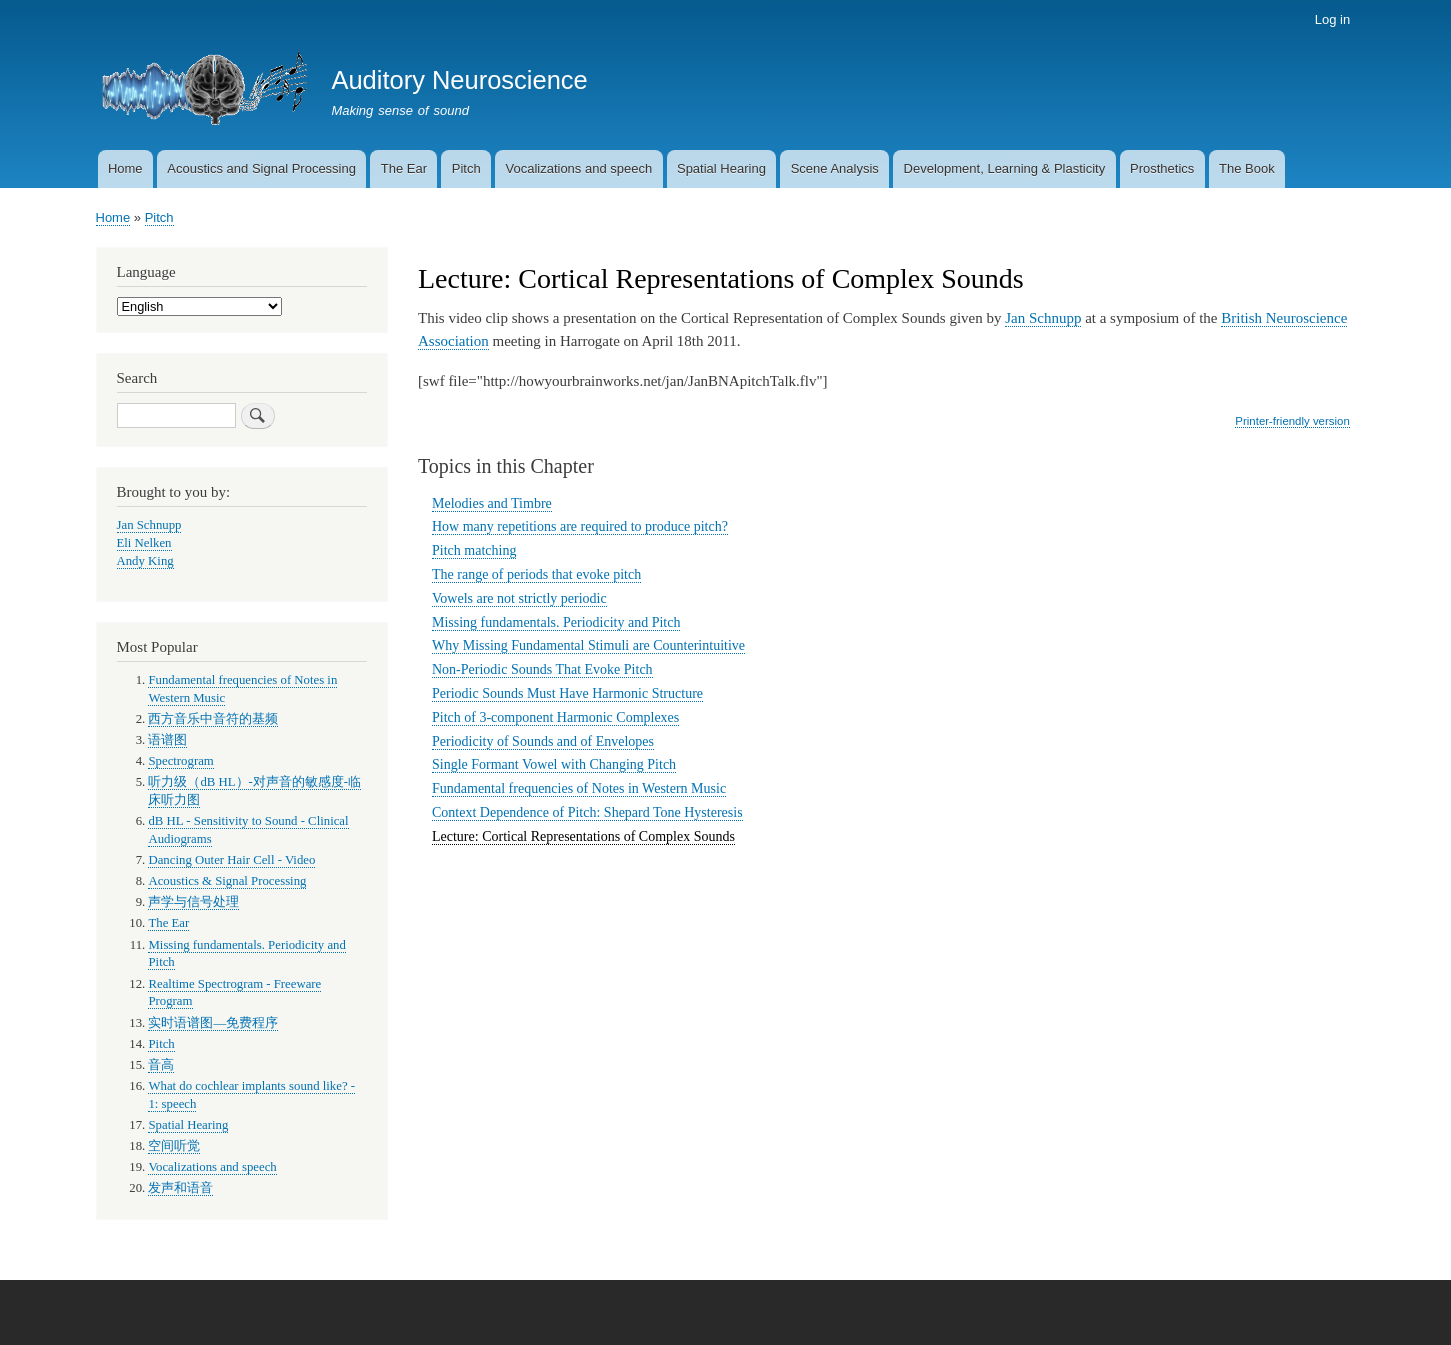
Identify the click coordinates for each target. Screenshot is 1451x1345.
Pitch (466, 168)
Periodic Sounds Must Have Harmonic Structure (567, 693)
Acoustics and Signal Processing (261, 168)
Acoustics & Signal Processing (227, 881)
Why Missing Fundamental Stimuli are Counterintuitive (588, 645)
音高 (161, 1065)
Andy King (145, 561)
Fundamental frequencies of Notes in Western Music (579, 788)
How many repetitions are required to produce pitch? (580, 526)
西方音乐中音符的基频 (213, 719)
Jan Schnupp (1043, 318)
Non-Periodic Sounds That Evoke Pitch (542, 669)
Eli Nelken (144, 543)
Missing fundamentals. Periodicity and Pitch (556, 622)
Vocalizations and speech (578, 168)
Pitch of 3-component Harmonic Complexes (555, 717)
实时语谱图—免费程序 (213, 1023)
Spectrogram (180, 761)
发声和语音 (180, 1188)
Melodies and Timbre (492, 503)
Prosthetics (1162, 168)
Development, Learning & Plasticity (1005, 168)
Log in (1332, 19)
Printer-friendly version (1292, 421)
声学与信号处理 (193, 902)
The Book (1247, 168)
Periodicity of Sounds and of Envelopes (543, 741)
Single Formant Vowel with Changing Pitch (554, 764)
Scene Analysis (835, 168)
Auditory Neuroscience (459, 80)
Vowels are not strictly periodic (519, 598)
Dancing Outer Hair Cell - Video (231, 860)
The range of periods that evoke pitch (536, 574)
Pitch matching (474, 550)
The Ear (404, 168)
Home (125, 168)
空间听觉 (174, 1146)
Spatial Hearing (721, 168)
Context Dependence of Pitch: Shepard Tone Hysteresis (587, 812)
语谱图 (167, 740)
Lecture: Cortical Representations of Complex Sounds (583, 836)
